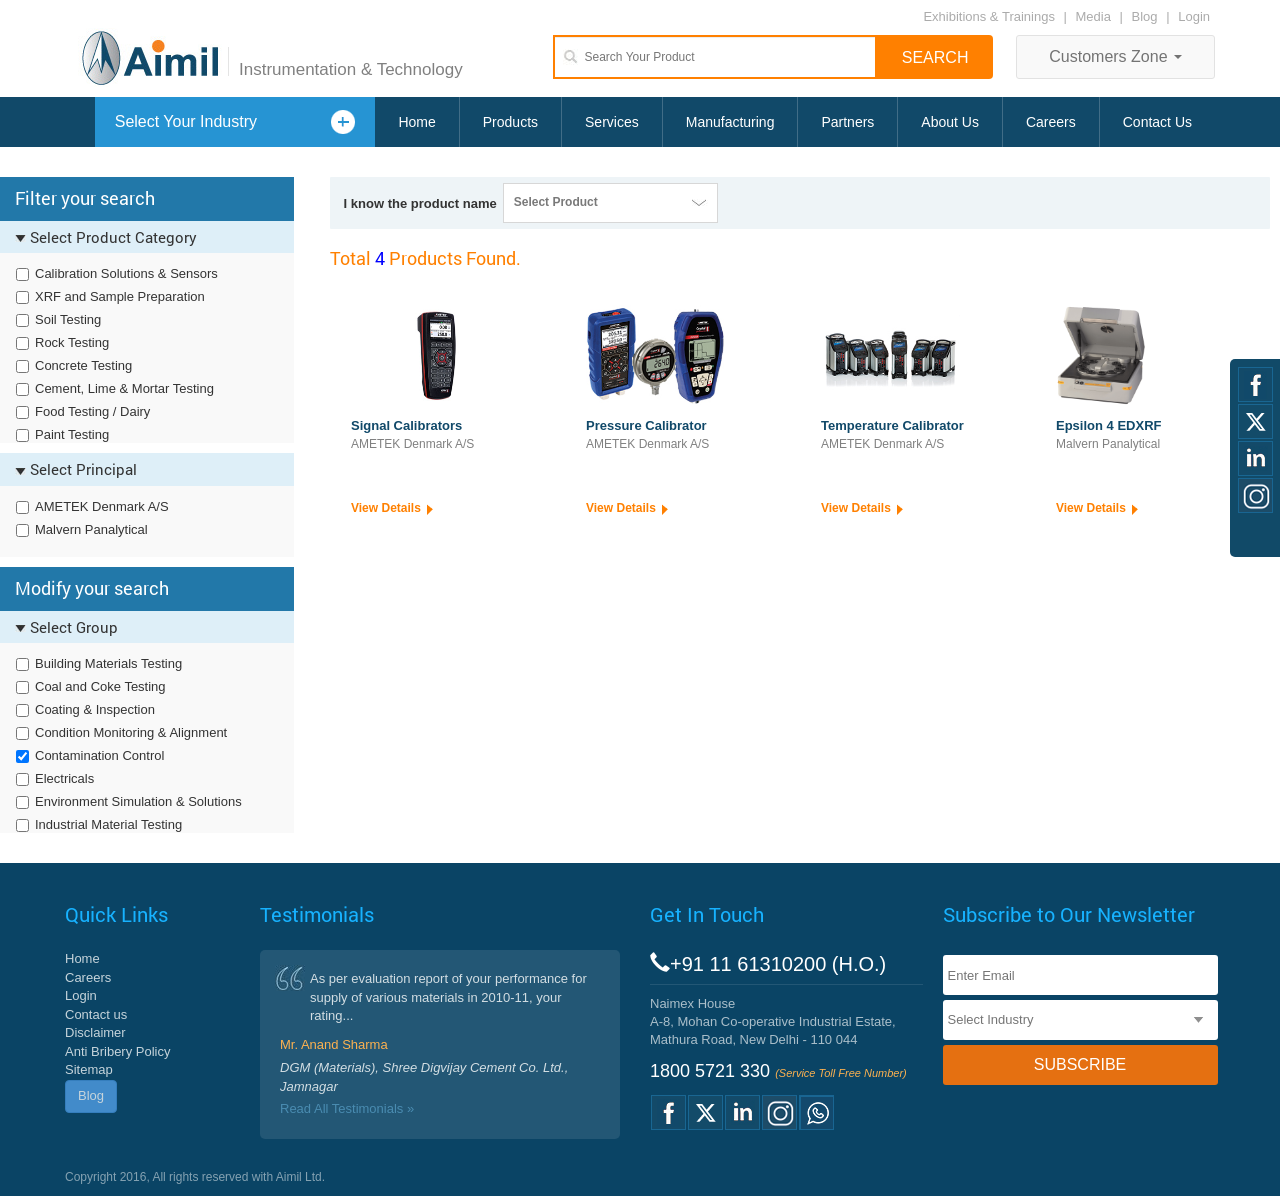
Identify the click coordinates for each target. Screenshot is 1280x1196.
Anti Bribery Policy (117, 1051)
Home (416, 122)
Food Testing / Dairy (92, 411)
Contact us (96, 1014)
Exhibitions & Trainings (989, 16)
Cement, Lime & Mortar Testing (124, 388)
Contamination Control (99, 755)
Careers (1051, 122)
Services (612, 122)
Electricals (64, 778)
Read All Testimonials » (347, 1108)
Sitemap (89, 1069)
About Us (950, 122)
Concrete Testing (83, 365)
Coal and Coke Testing (100, 686)
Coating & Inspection (95, 709)
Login (1194, 16)
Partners (847, 122)
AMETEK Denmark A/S (102, 506)
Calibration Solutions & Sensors (126, 273)
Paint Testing (72, 434)
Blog (1145, 16)
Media (1095, 16)
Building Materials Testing (108, 663)
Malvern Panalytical (91, 529)
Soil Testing (68, 319)
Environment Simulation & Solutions (138, 801)
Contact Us (1157, 122)
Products (510, 122)
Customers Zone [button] (1115, 56)
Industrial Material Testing (108, 824)
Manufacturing (730, 122)
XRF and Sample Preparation (120, 296)
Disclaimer (95, 1032)
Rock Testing (72, 342)
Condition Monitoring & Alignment (131, 732)
